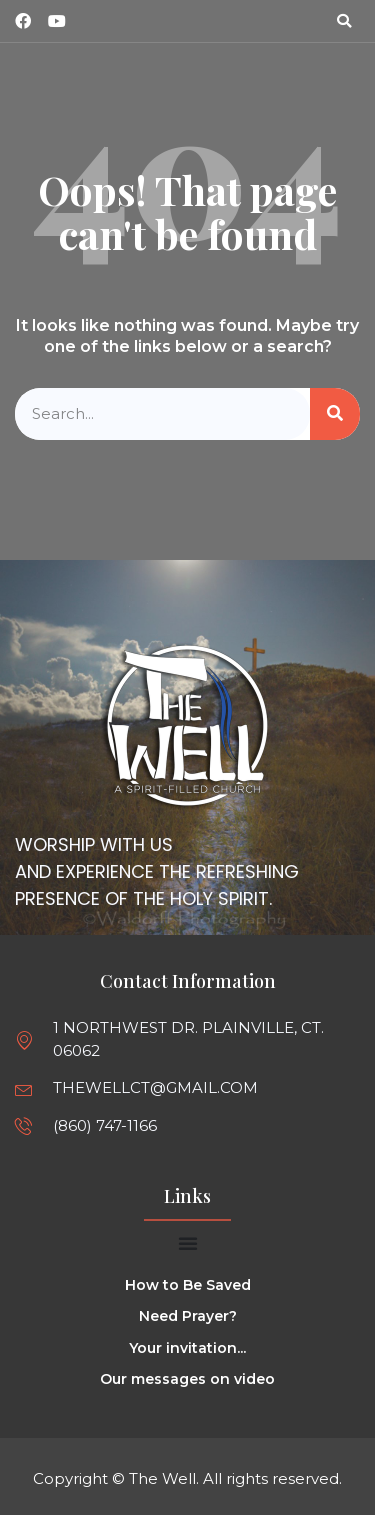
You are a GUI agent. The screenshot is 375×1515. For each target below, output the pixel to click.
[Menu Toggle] (188, 1243)
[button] (344, 21)
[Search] (335, 414)
